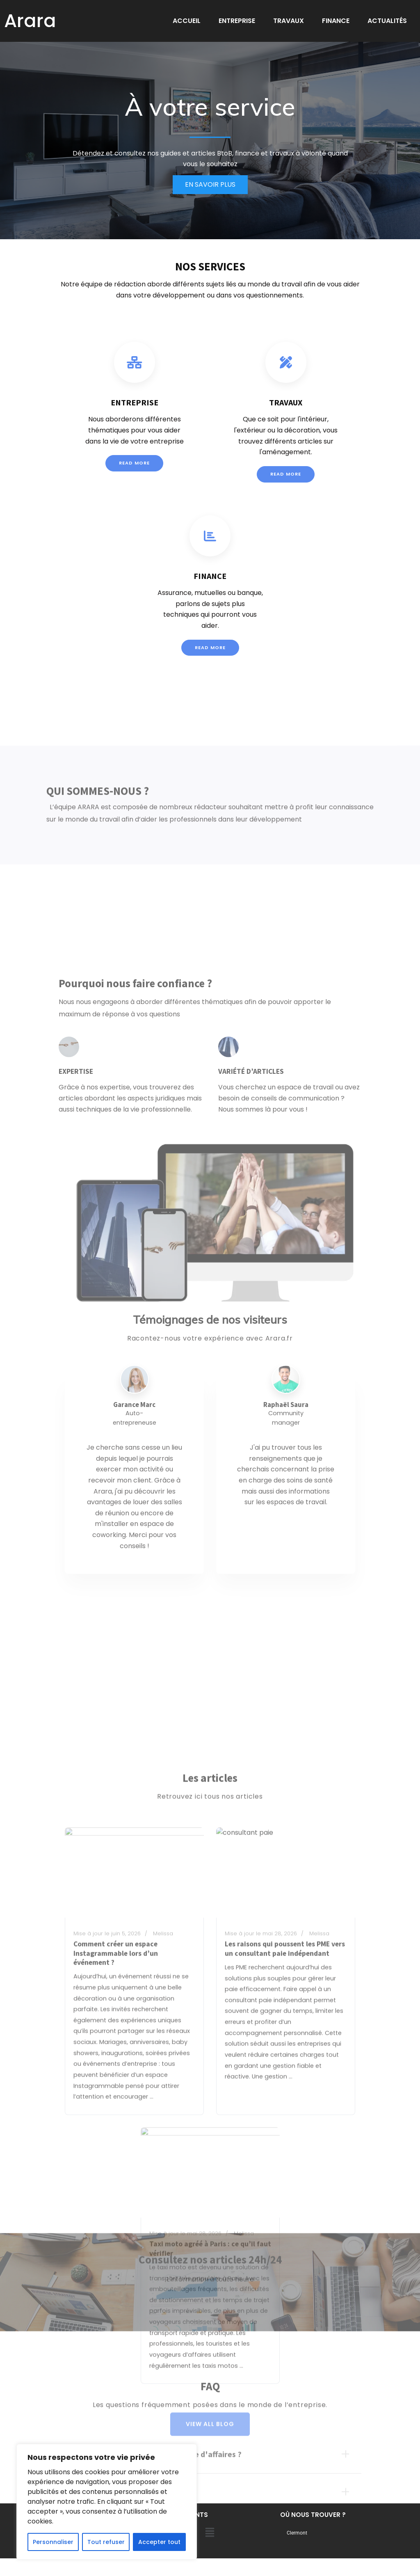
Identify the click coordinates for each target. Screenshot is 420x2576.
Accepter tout (159, 2542)
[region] (106, 2502)
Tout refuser (106, 2542)
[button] (210, 2532)
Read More (134, 487)
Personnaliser (53, 2542)
